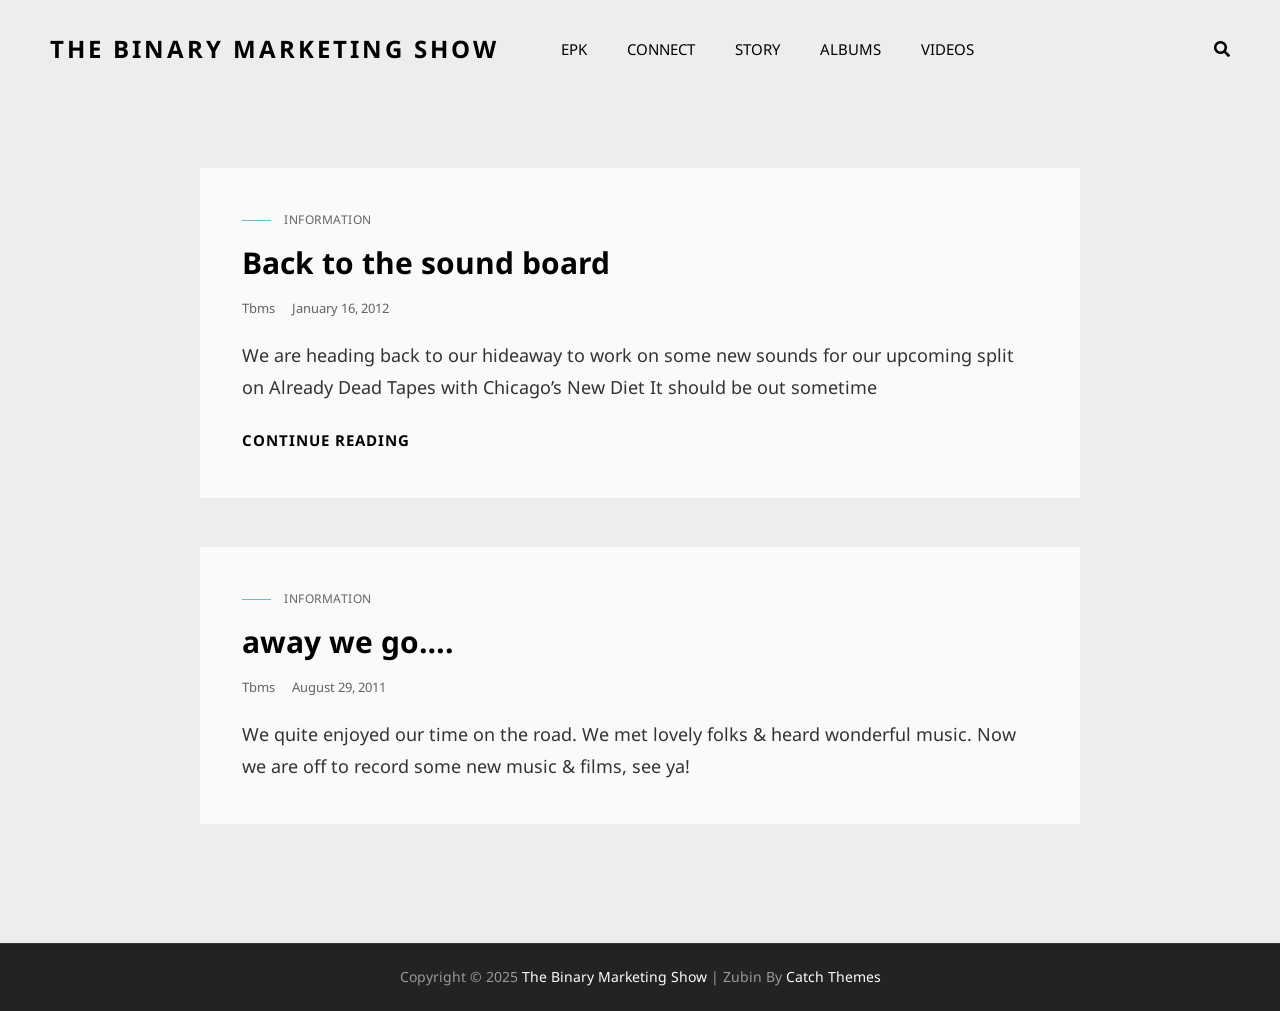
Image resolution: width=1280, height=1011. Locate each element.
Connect (661, 49)
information (328, 219)
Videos (947, 49)
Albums (850, 49)
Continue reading (326, 440)
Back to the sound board (426, 262)
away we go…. (348, 641)
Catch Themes (833, 976)
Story (757, 49)
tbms (258, 308)
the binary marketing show (274, 48)
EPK (574, 49)
